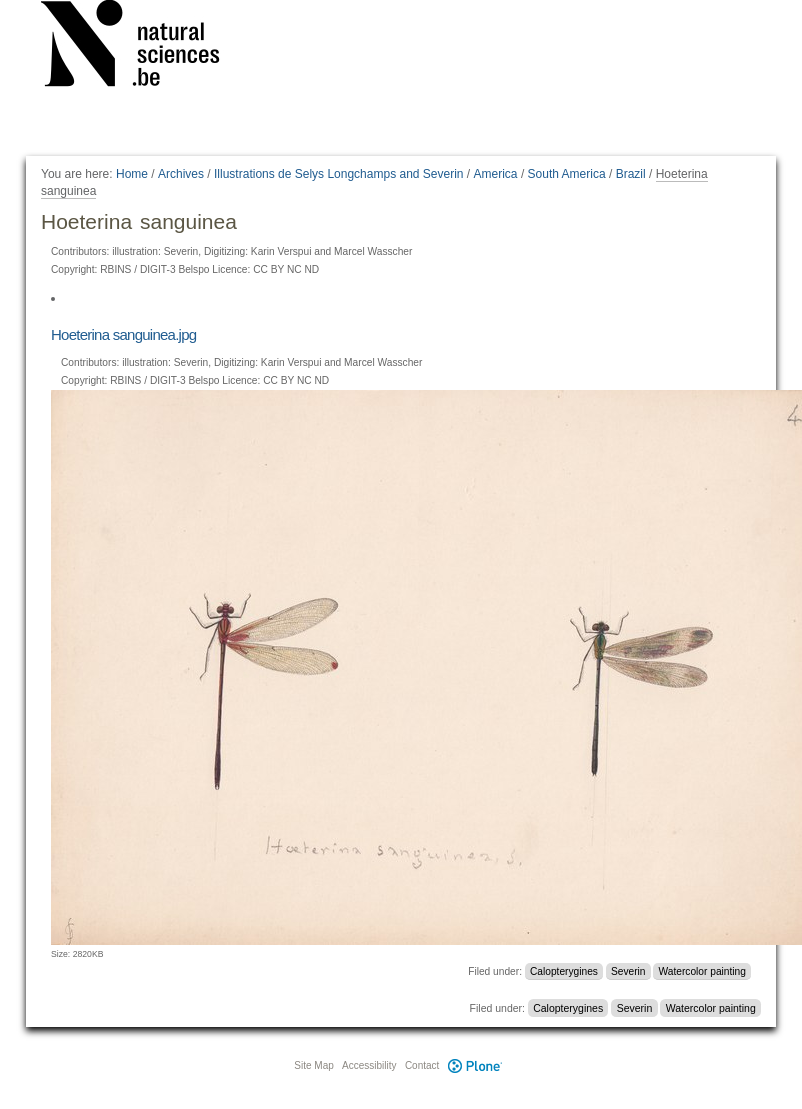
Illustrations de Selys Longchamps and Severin (338, 174)
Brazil (631, 174)
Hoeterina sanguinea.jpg (123, 334)
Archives (181, 174)
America (496, 174)
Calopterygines (564, 971)
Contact (422, 1065)
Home (132, 174)
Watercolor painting (702, 971)
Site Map (313, 1065)
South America (567, 174)
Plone (475, 1065)
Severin (628, 971)
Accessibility (369, 1065)
